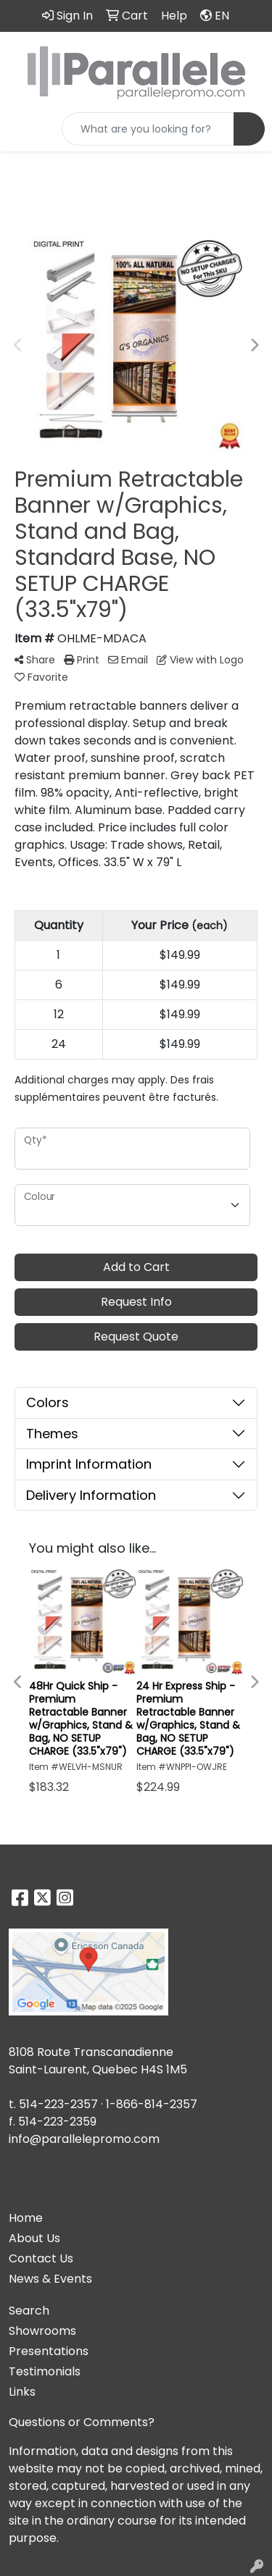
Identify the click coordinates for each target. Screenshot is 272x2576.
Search (29, 2310)
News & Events (50, 2278)
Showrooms (42, 2331)
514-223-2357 (58, 2104)
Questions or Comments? (81, 2422)
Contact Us (41, 2258)
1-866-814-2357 (151, 2104)
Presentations (48, 2351)
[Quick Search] (148, 129)
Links (22, 2391)
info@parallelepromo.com (84, 2139)
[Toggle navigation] (22, 129)
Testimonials (45, 2371)
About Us (34, 2238)
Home (26, 2218)
